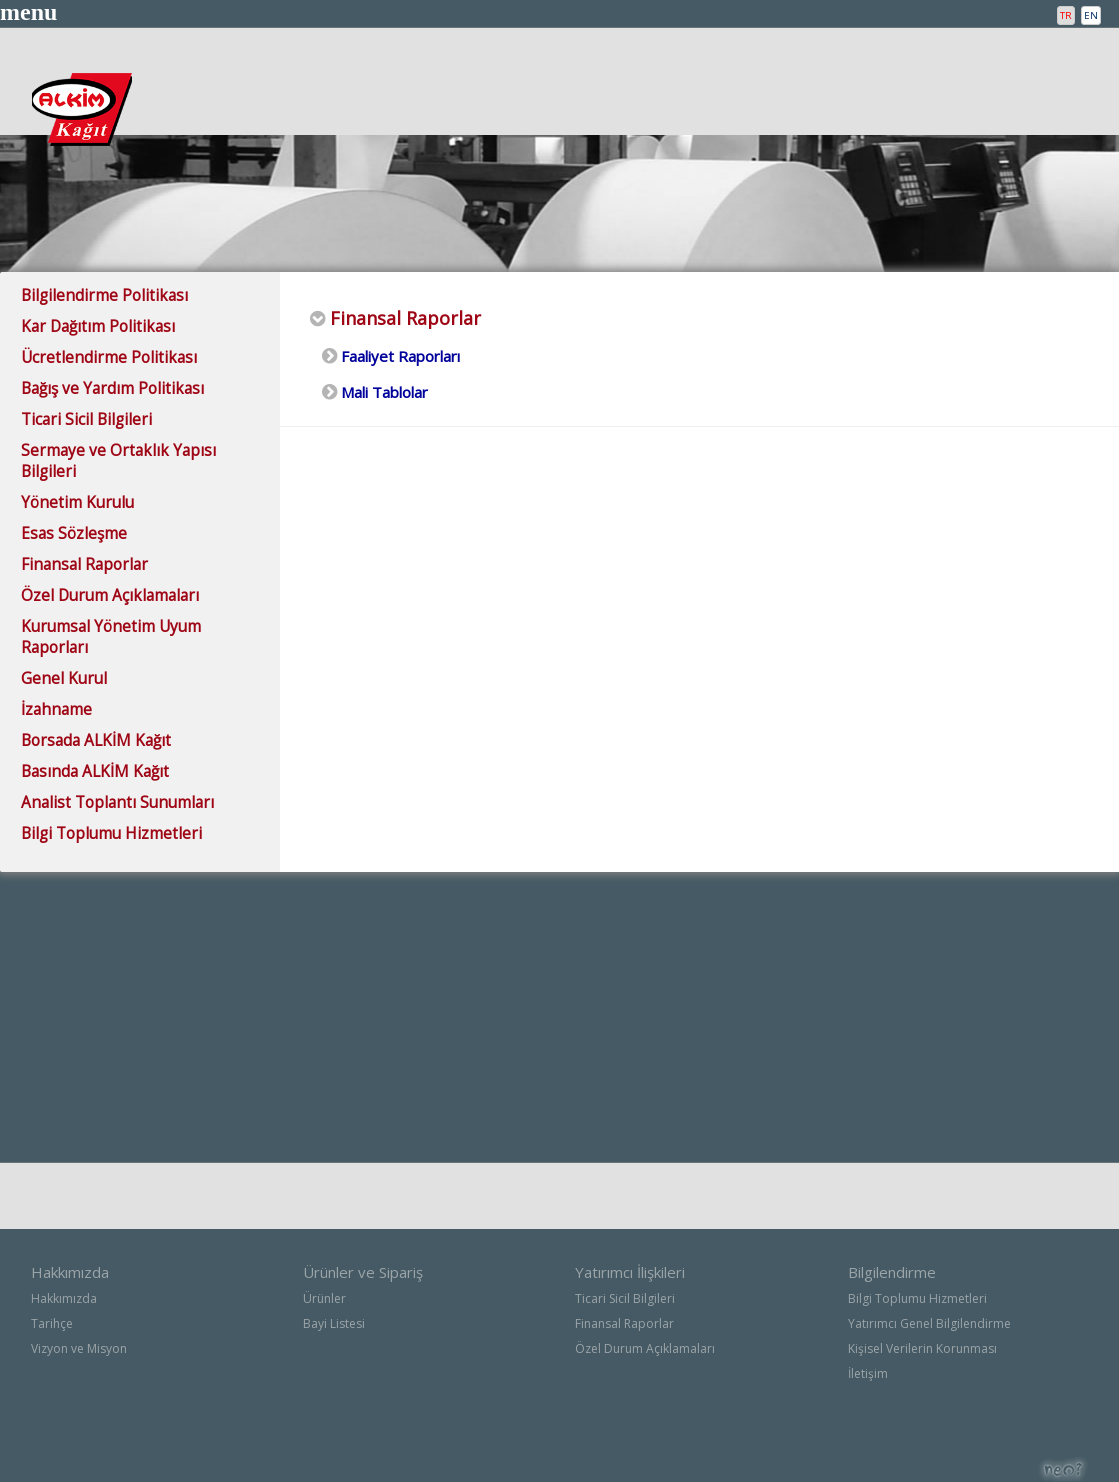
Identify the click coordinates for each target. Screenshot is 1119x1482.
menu (28, 12)
